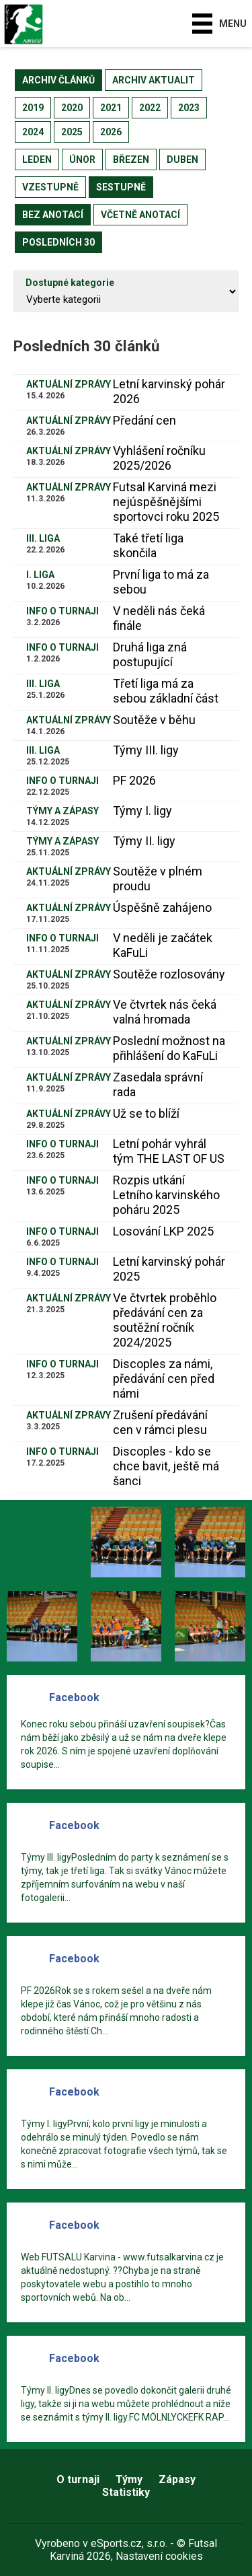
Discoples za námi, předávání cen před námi (163, 1378)
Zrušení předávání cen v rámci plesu (160, 1422)
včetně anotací (140, 214)
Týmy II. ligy (144, 841)
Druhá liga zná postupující (150, 654)
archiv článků (58, 80)
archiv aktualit (153, 80)
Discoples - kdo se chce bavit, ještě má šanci (166, 1466)
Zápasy (177, 2479)
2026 (111, 132)
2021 (111, 107)
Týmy (129, 2479)
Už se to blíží (146, 1113)
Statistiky (126, 2492)
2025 (72, 132)
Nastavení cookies (159, 2556)
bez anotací (52, 214)
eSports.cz (116, 2543)
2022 (150, 107)
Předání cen (144, 420)
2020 (72, 107)
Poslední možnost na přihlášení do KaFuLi (169, 1048)
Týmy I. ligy (142, 810)
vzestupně (50, 187)
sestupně (121, 187)
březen (131, 159)
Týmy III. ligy (146, 750)
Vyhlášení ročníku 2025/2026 (159, 457)
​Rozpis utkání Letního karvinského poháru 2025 (166, 1195)
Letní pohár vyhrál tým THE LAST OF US (168, 1151)
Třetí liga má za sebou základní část (165, 690)
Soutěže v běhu (154, 720)
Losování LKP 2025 (163, 1231)
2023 (189, 107)
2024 (33, 132)
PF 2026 (134, 780)
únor (82, 159)
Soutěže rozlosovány (169, 974)
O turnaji (77, 2479)
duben (182, 159)
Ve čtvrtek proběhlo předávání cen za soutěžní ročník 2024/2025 (164, 1320)
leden (37, 159)
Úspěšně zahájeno (162, 907)
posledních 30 (58, 242)
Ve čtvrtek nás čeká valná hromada (164, 1011)
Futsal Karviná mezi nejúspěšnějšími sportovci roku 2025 (166, 502)
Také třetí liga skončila (148, 545)
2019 (33, 107)
